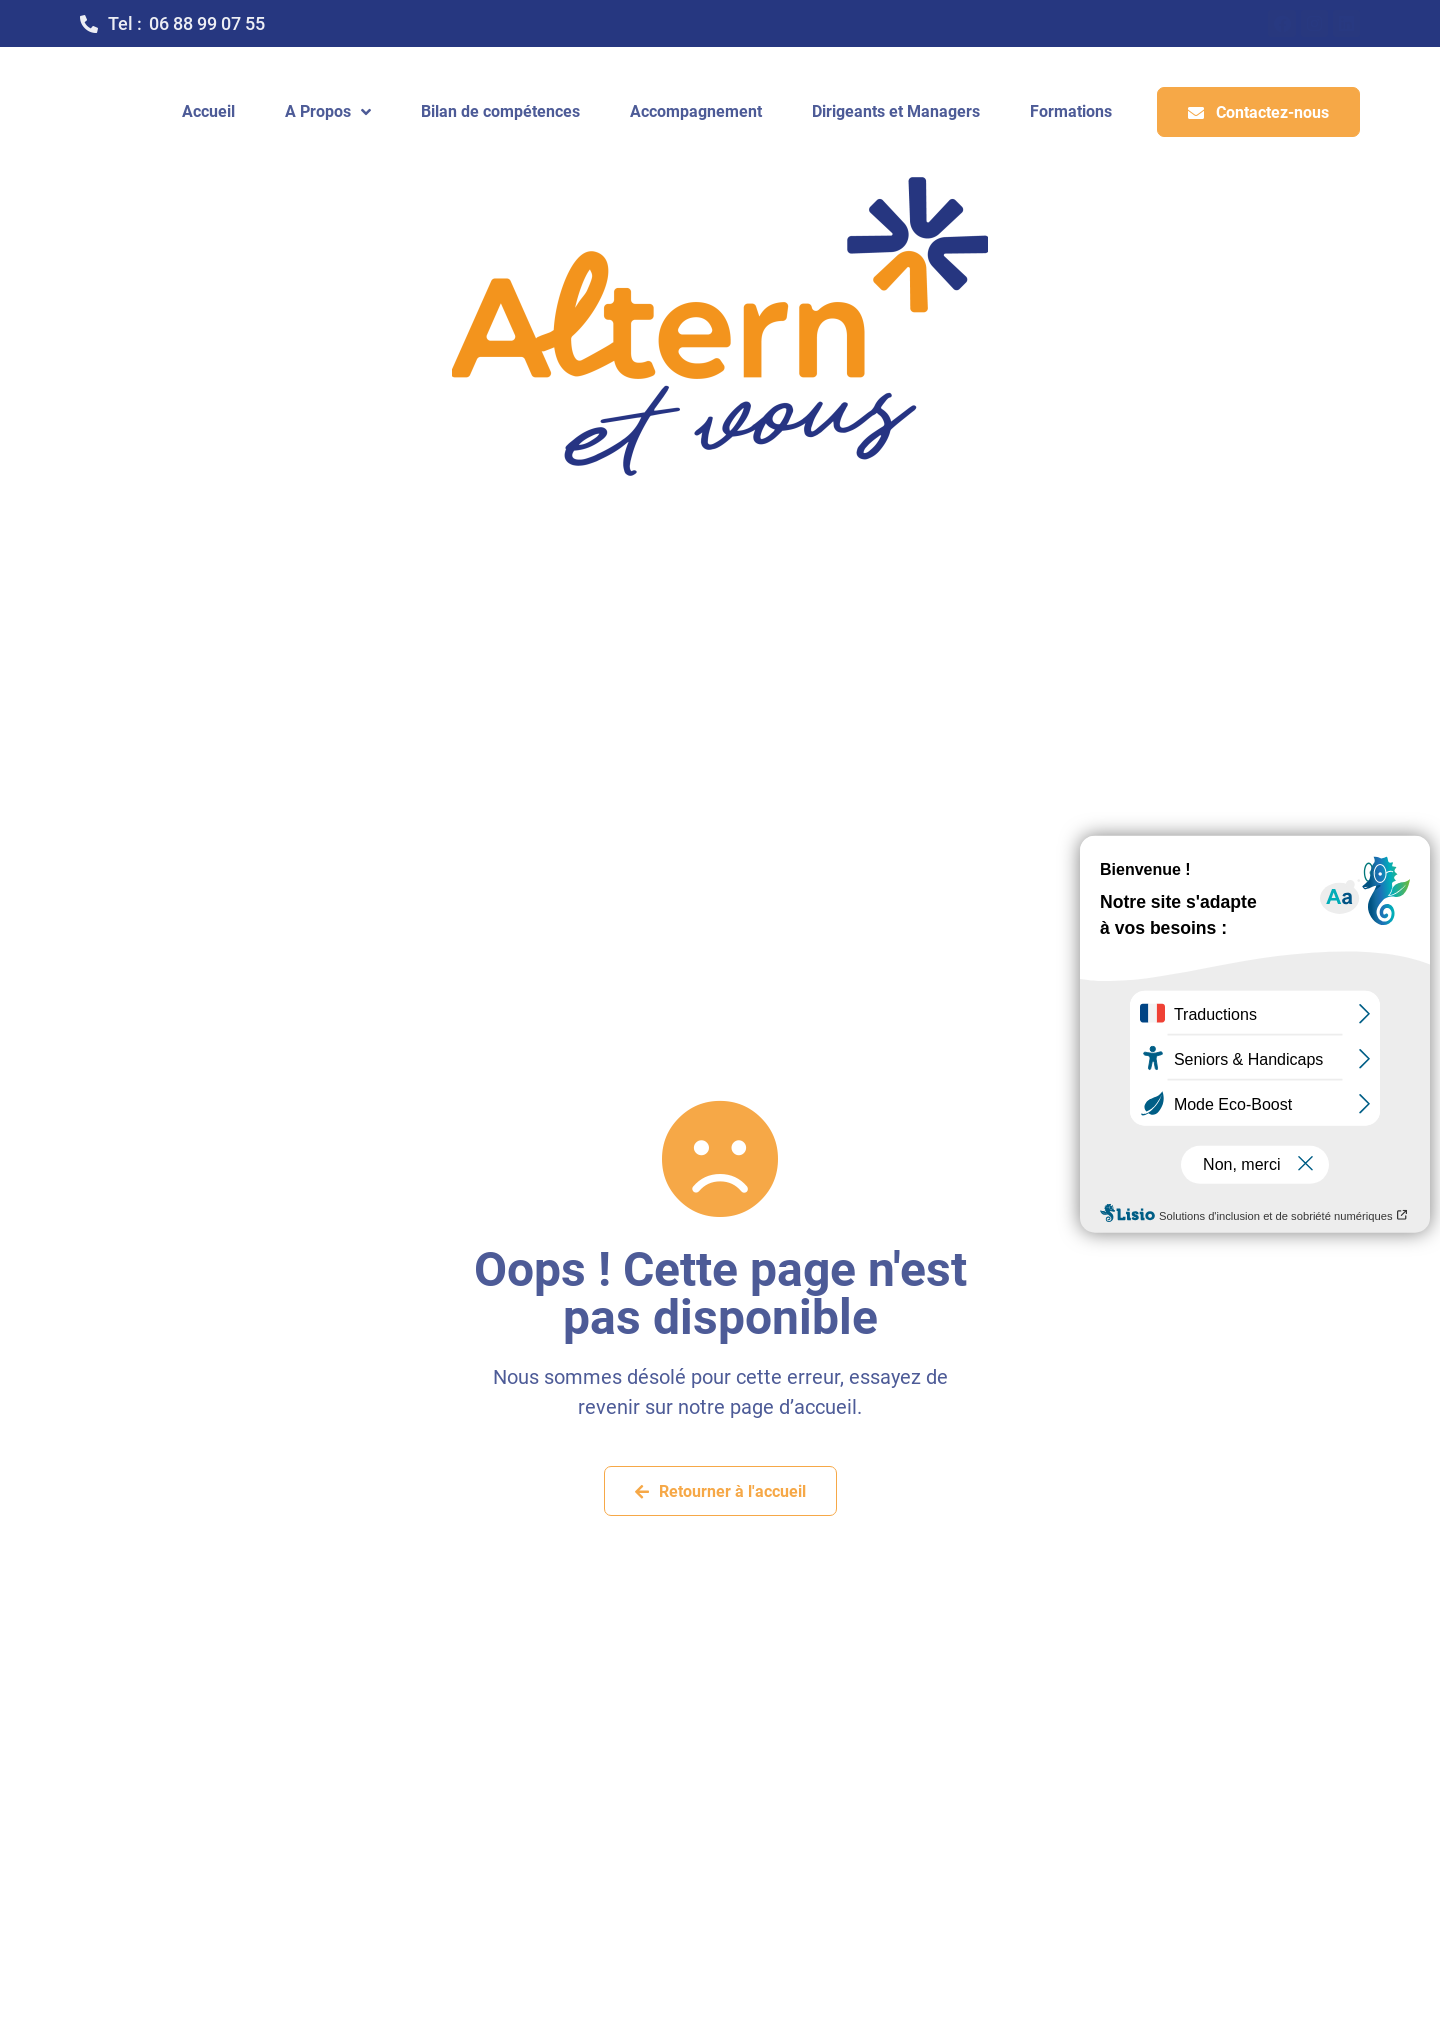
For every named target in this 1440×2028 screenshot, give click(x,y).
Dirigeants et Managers (896, 111)
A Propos (328, 112)
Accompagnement (696, 111)
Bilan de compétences (500, 111)
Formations (1071, 111)
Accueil (208, 111)
